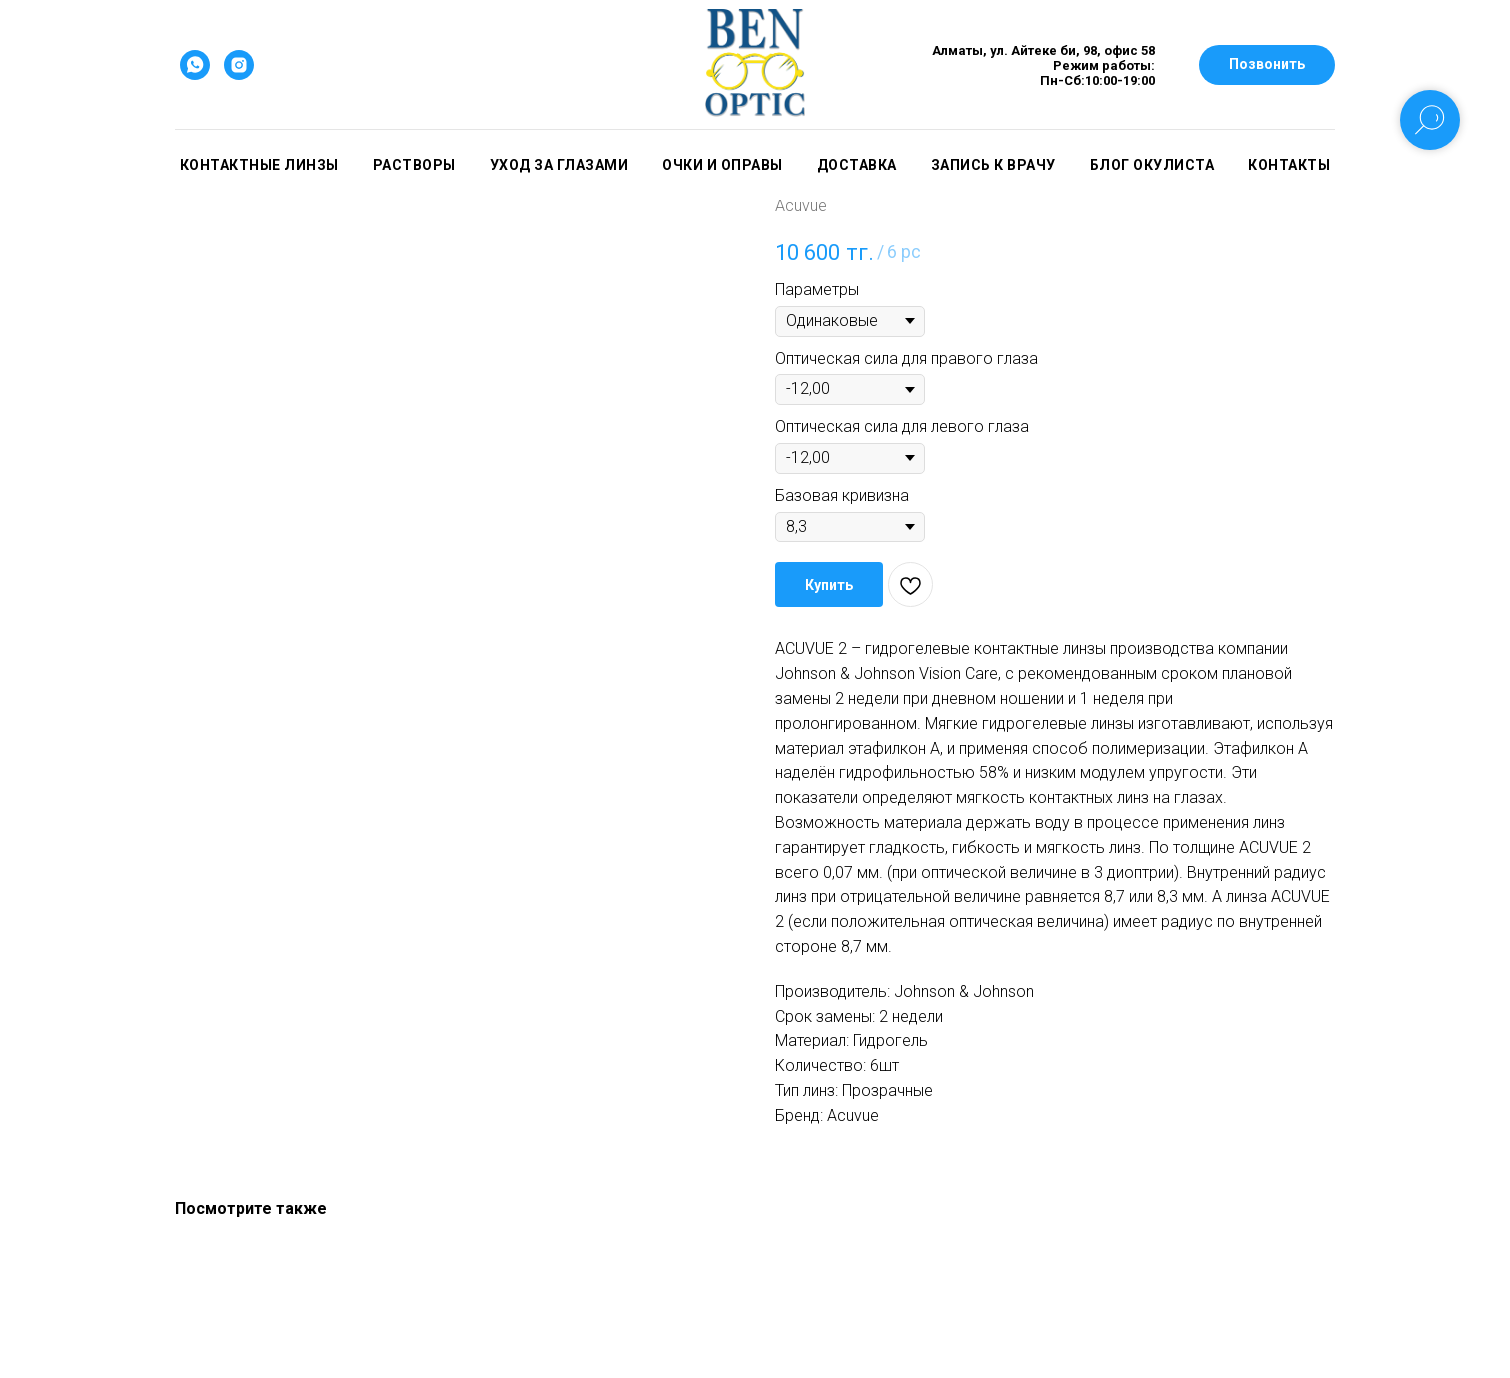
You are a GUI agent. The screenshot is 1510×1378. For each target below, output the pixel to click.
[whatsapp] (195, 65)
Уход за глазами (559, 165)
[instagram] (239, 65)
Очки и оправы (722, 165)
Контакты (1289, 165)
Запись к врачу (993, 165)
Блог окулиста (1152, 165)
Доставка (857, 165)
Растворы (414, 165)
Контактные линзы (259, 165)
